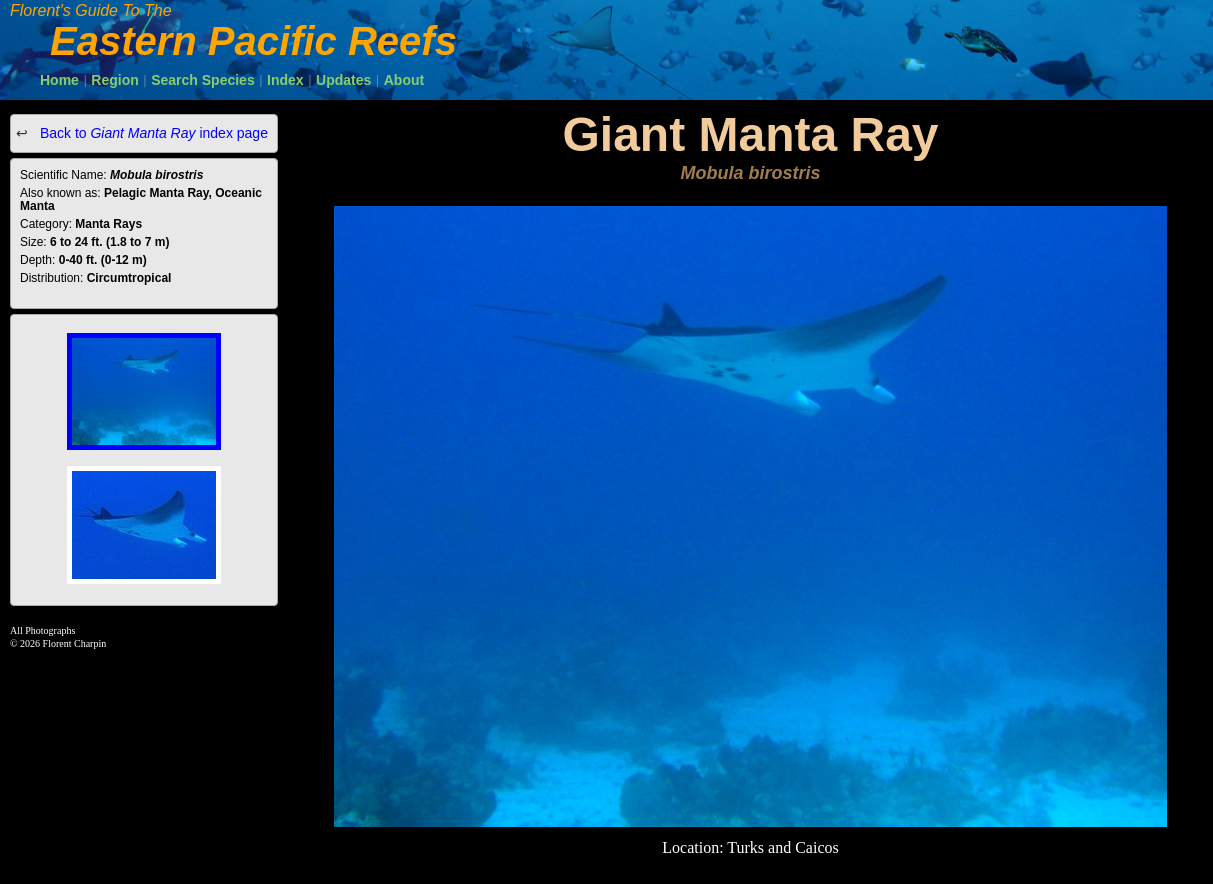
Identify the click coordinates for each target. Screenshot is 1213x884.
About (404, 80)
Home (59, 80)
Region (114, 80)
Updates (343, 80)
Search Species (203, 80)
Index (285, 80)
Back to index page (152, 133)
